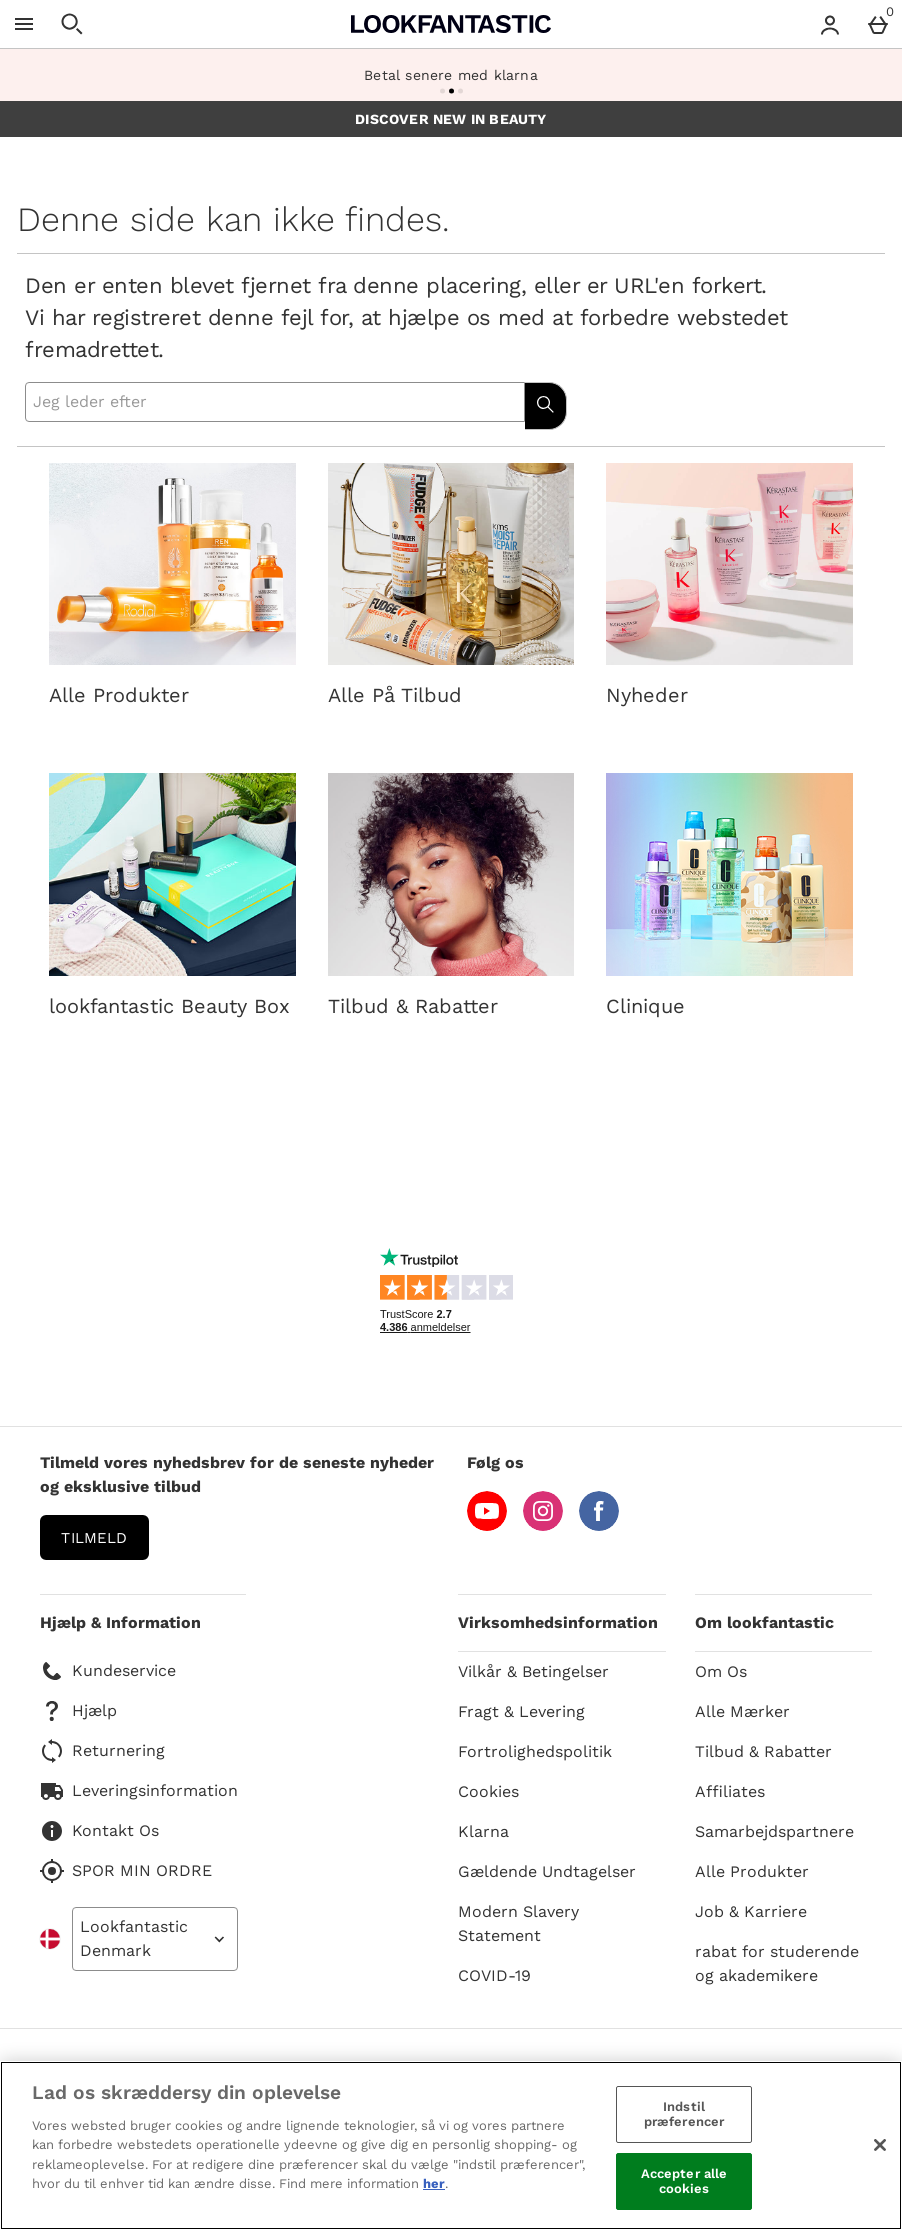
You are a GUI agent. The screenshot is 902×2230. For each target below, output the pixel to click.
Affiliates (730, 1791)
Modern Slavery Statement (518, 1923)
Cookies (488, 1791)
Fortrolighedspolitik (535, 1751)
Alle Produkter (752, 1871)
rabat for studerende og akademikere (777, 1963)
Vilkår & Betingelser (533, 1671)
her (434, 2183)
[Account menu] (830, 24)
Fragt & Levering (521, 1711)
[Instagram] (543, 1525)
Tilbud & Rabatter (763, 1751)
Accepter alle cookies (684, 2181)
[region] (451, 2145)
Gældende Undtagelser (547, 1871)
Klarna (483, 1831)
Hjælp (78, 1711)
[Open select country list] (155, 1939)
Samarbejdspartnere (774, 1831)
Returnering (102, 1751)
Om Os (721, 1671)
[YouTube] (487, 1525)
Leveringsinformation (139, 1791)
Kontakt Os (99, 1831)
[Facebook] (599, 1525)
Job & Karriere (751, 1911)
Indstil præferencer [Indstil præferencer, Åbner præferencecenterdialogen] (684, 2114)
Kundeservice (108, 1671)
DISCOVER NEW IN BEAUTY (450, 119)
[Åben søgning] (72, 24)
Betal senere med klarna (451, 75)
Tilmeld (94, 1538)
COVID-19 (494, 1975)
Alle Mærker (742, 1711)
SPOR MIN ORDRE (126, 1871)
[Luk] (880, 2145)
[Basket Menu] (878, 24)
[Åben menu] (24, 24)
